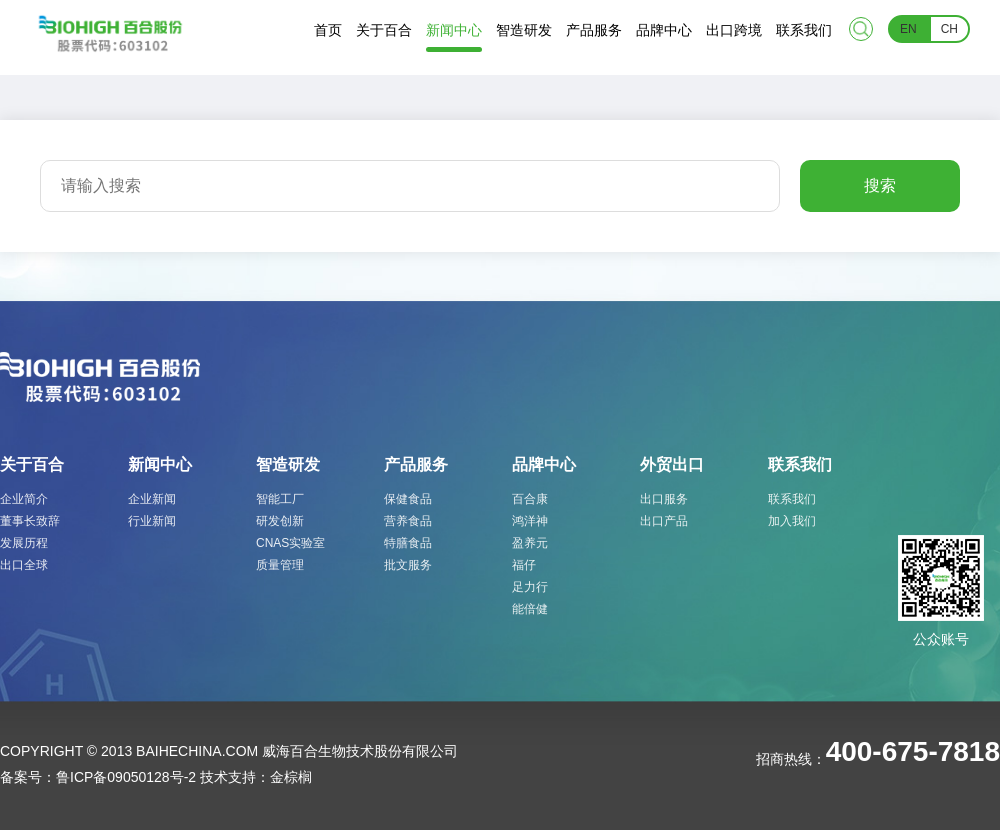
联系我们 (792, 499)
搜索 (880, 185)
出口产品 (664, 521)
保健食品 (408, 499)
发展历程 (24, 543)
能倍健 (530, 609)
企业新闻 (152, 499)
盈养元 (530, 543)
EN (908, 29)
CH (949, 29)
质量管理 (280, 565)
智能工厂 (280, 499)
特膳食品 (408, 543)
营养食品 (408, 521)
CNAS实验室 (290, 543)
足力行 (530, 587)
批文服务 (408, 565)
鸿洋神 (530, 521)
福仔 (524, 565)
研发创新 (280, 521)
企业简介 (24, 499)
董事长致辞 (30, 521)
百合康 (530, 499)
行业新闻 (152, 521)
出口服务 (664, 499)
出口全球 (24, 565)
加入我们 (792, 521)
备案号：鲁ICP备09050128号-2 (98, 777)
